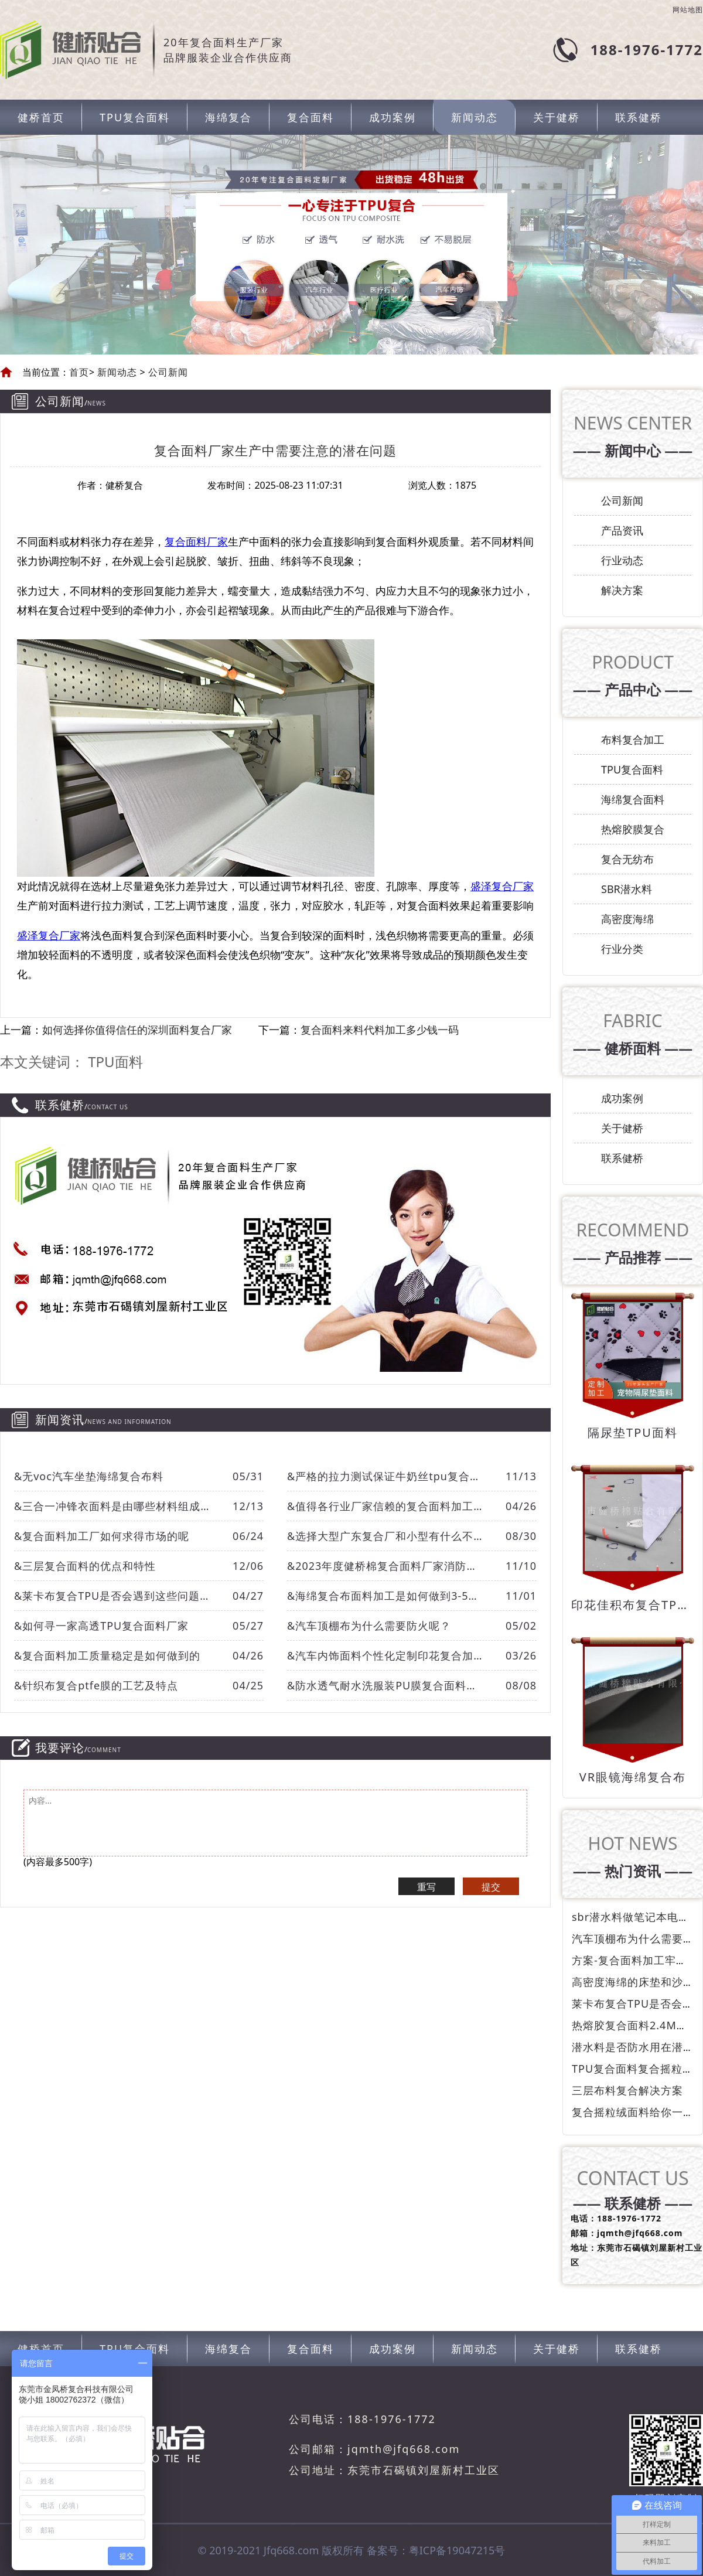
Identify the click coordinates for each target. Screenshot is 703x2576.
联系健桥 (638, 117)
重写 (426, 1886)
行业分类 (622, 949)
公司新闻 (166, 372)
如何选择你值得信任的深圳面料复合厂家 (137, 1030)
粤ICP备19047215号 (457, 2550)
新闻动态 (474, 117)
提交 (491, 1886)
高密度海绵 (627, 919)
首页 (79, 372)
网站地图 (688, 10)
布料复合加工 (632, 739)
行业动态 (622, 560)
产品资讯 (622, 530)
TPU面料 (115, 1061)
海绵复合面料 (632, 799)
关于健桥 (556, 117)
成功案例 (392, 117)
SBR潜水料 (626, 889)
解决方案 (622, 590)
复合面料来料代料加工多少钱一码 (380, 1030)
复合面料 (310, 117)
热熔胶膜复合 (632, 829)
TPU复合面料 (135, 117)
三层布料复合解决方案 (627, 2090)
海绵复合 (228, 117)
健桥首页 (41, 117)
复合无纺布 (627, 859)
